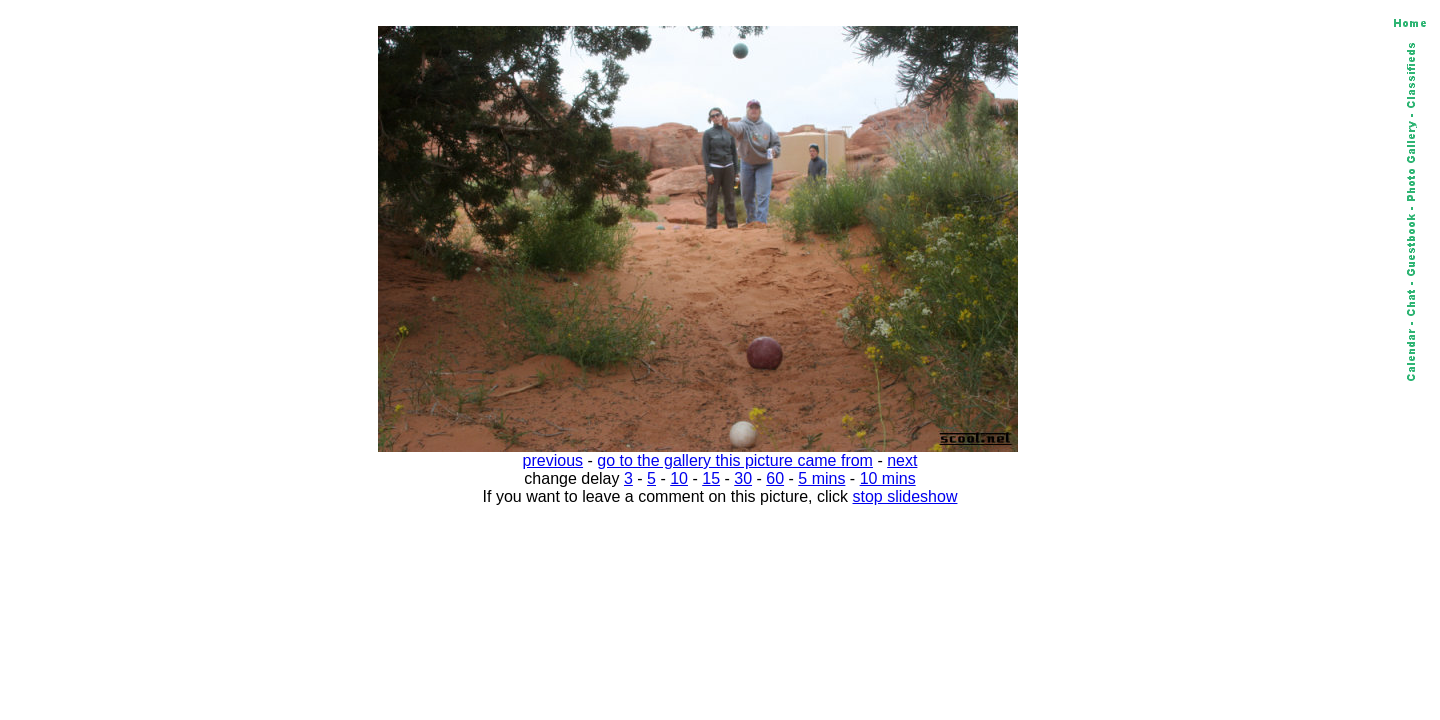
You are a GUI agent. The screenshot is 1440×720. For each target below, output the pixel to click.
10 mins (888, 478)
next (902, 460)
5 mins (821, 478)
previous (553, 460)
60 (775, 478)
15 (711, 478)
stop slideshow (905, 496)
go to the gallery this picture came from (735, 460)
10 (679, 478)
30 (743, 478)
